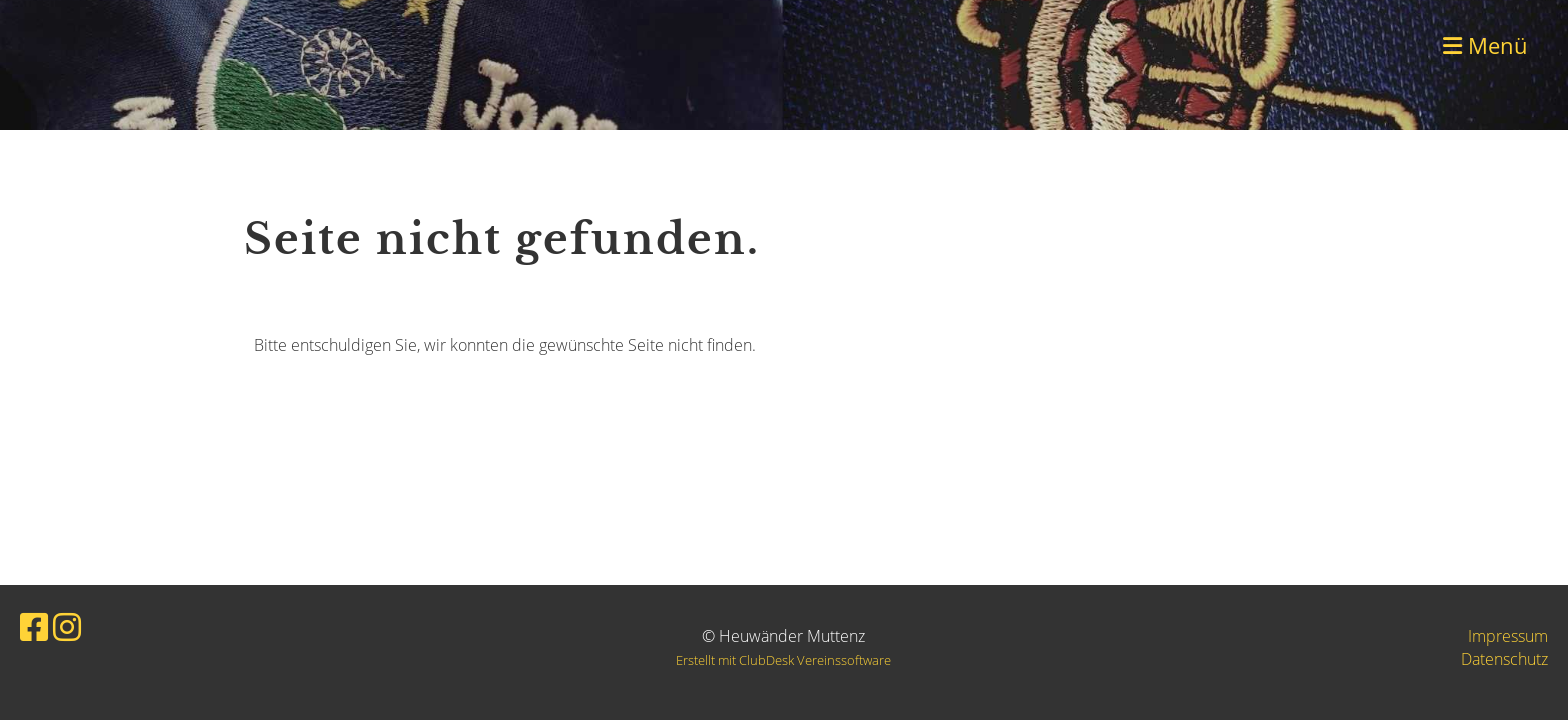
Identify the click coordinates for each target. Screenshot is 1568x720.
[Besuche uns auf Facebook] (34, 626)
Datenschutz (1504, 659)
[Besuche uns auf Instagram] (67, 626)
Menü (1485, 45)
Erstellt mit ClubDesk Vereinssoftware (783, 660)
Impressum (1508, 636)
